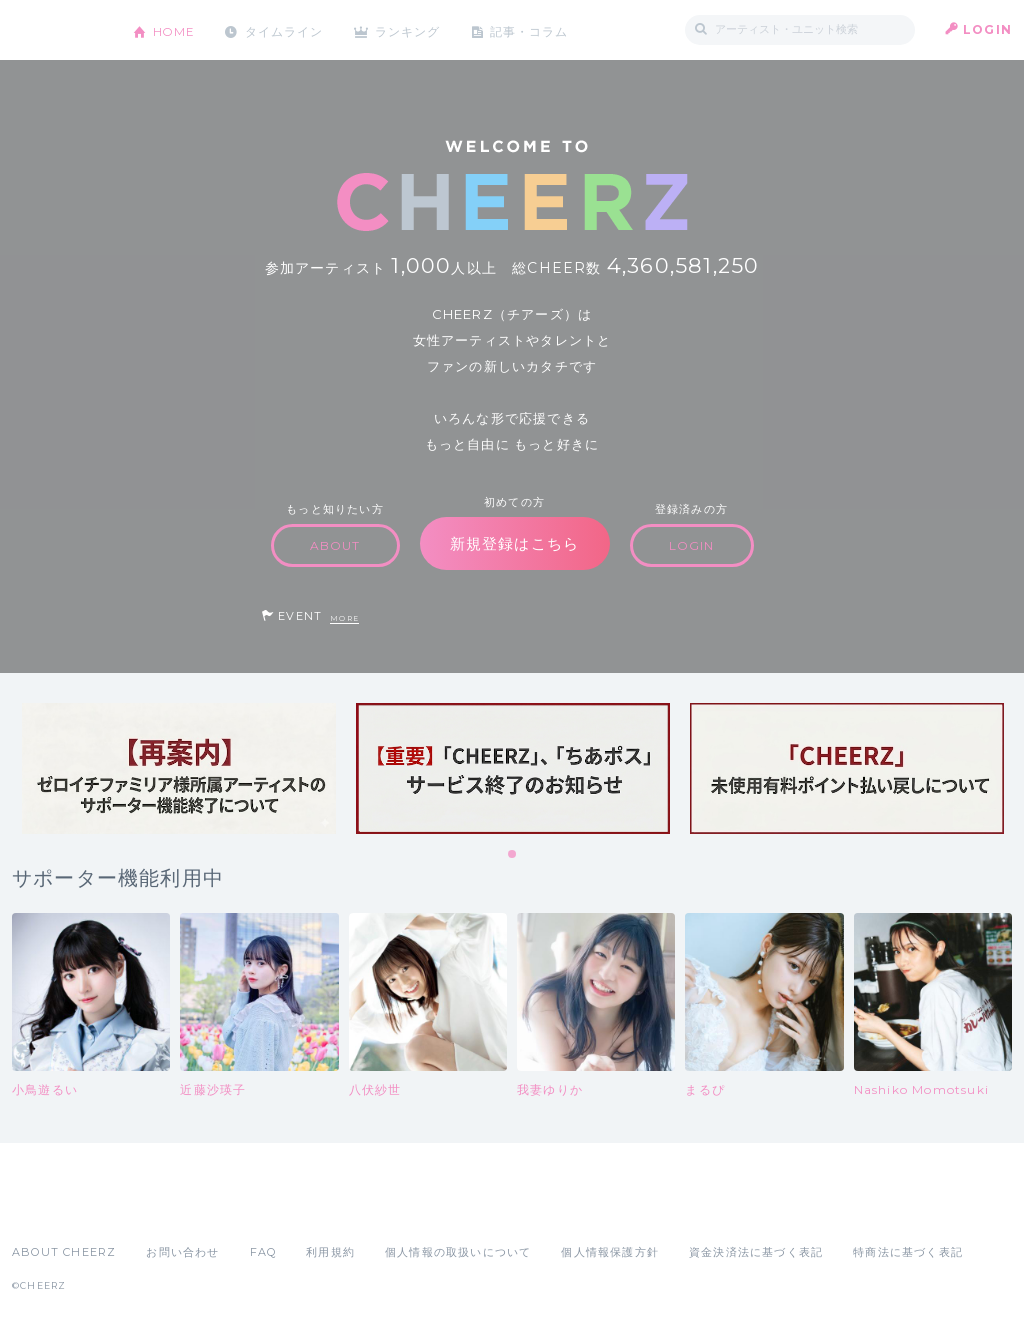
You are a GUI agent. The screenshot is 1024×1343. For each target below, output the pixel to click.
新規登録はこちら (515, 543)
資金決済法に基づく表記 (756, 1252)
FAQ (263, 1252)
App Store (58, 1208)
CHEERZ (57, 30)
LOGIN (987, 29)
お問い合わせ (182, 1252)
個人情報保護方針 (610, 1252)
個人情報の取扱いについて (458, 1252)
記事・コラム (534, 29)
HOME (175, 29)
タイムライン (286, 29)
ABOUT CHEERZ (64, 1252)
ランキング (413, 29)
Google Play (164, 1208)
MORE (344, 618)
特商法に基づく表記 (908, 1252)
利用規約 (330, 1252)
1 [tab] (513, 855)
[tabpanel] (179, 768)
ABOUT (335, 545)
